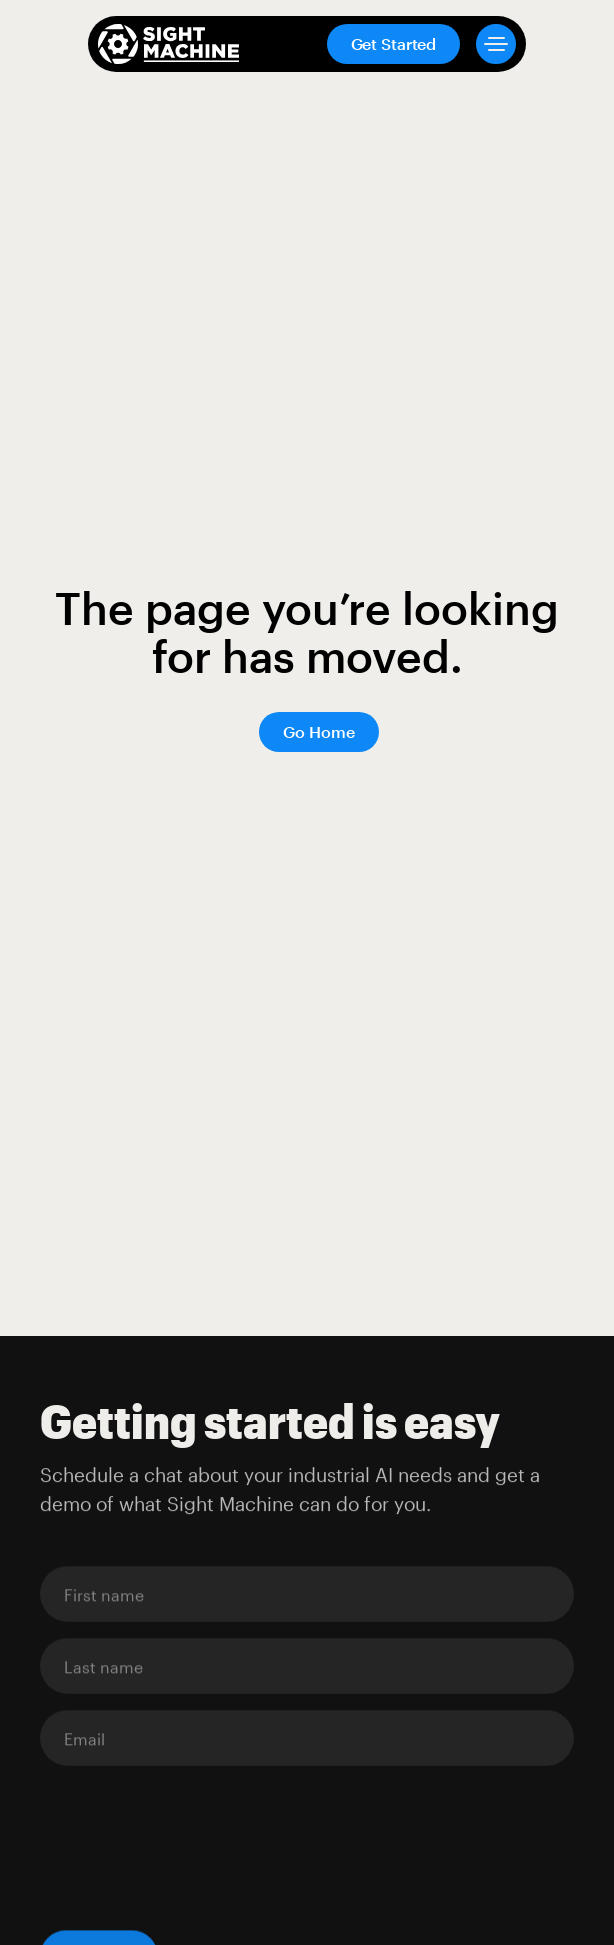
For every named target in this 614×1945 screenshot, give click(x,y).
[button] (488, 44)
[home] (168, 44)
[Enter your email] (307, 1595)
